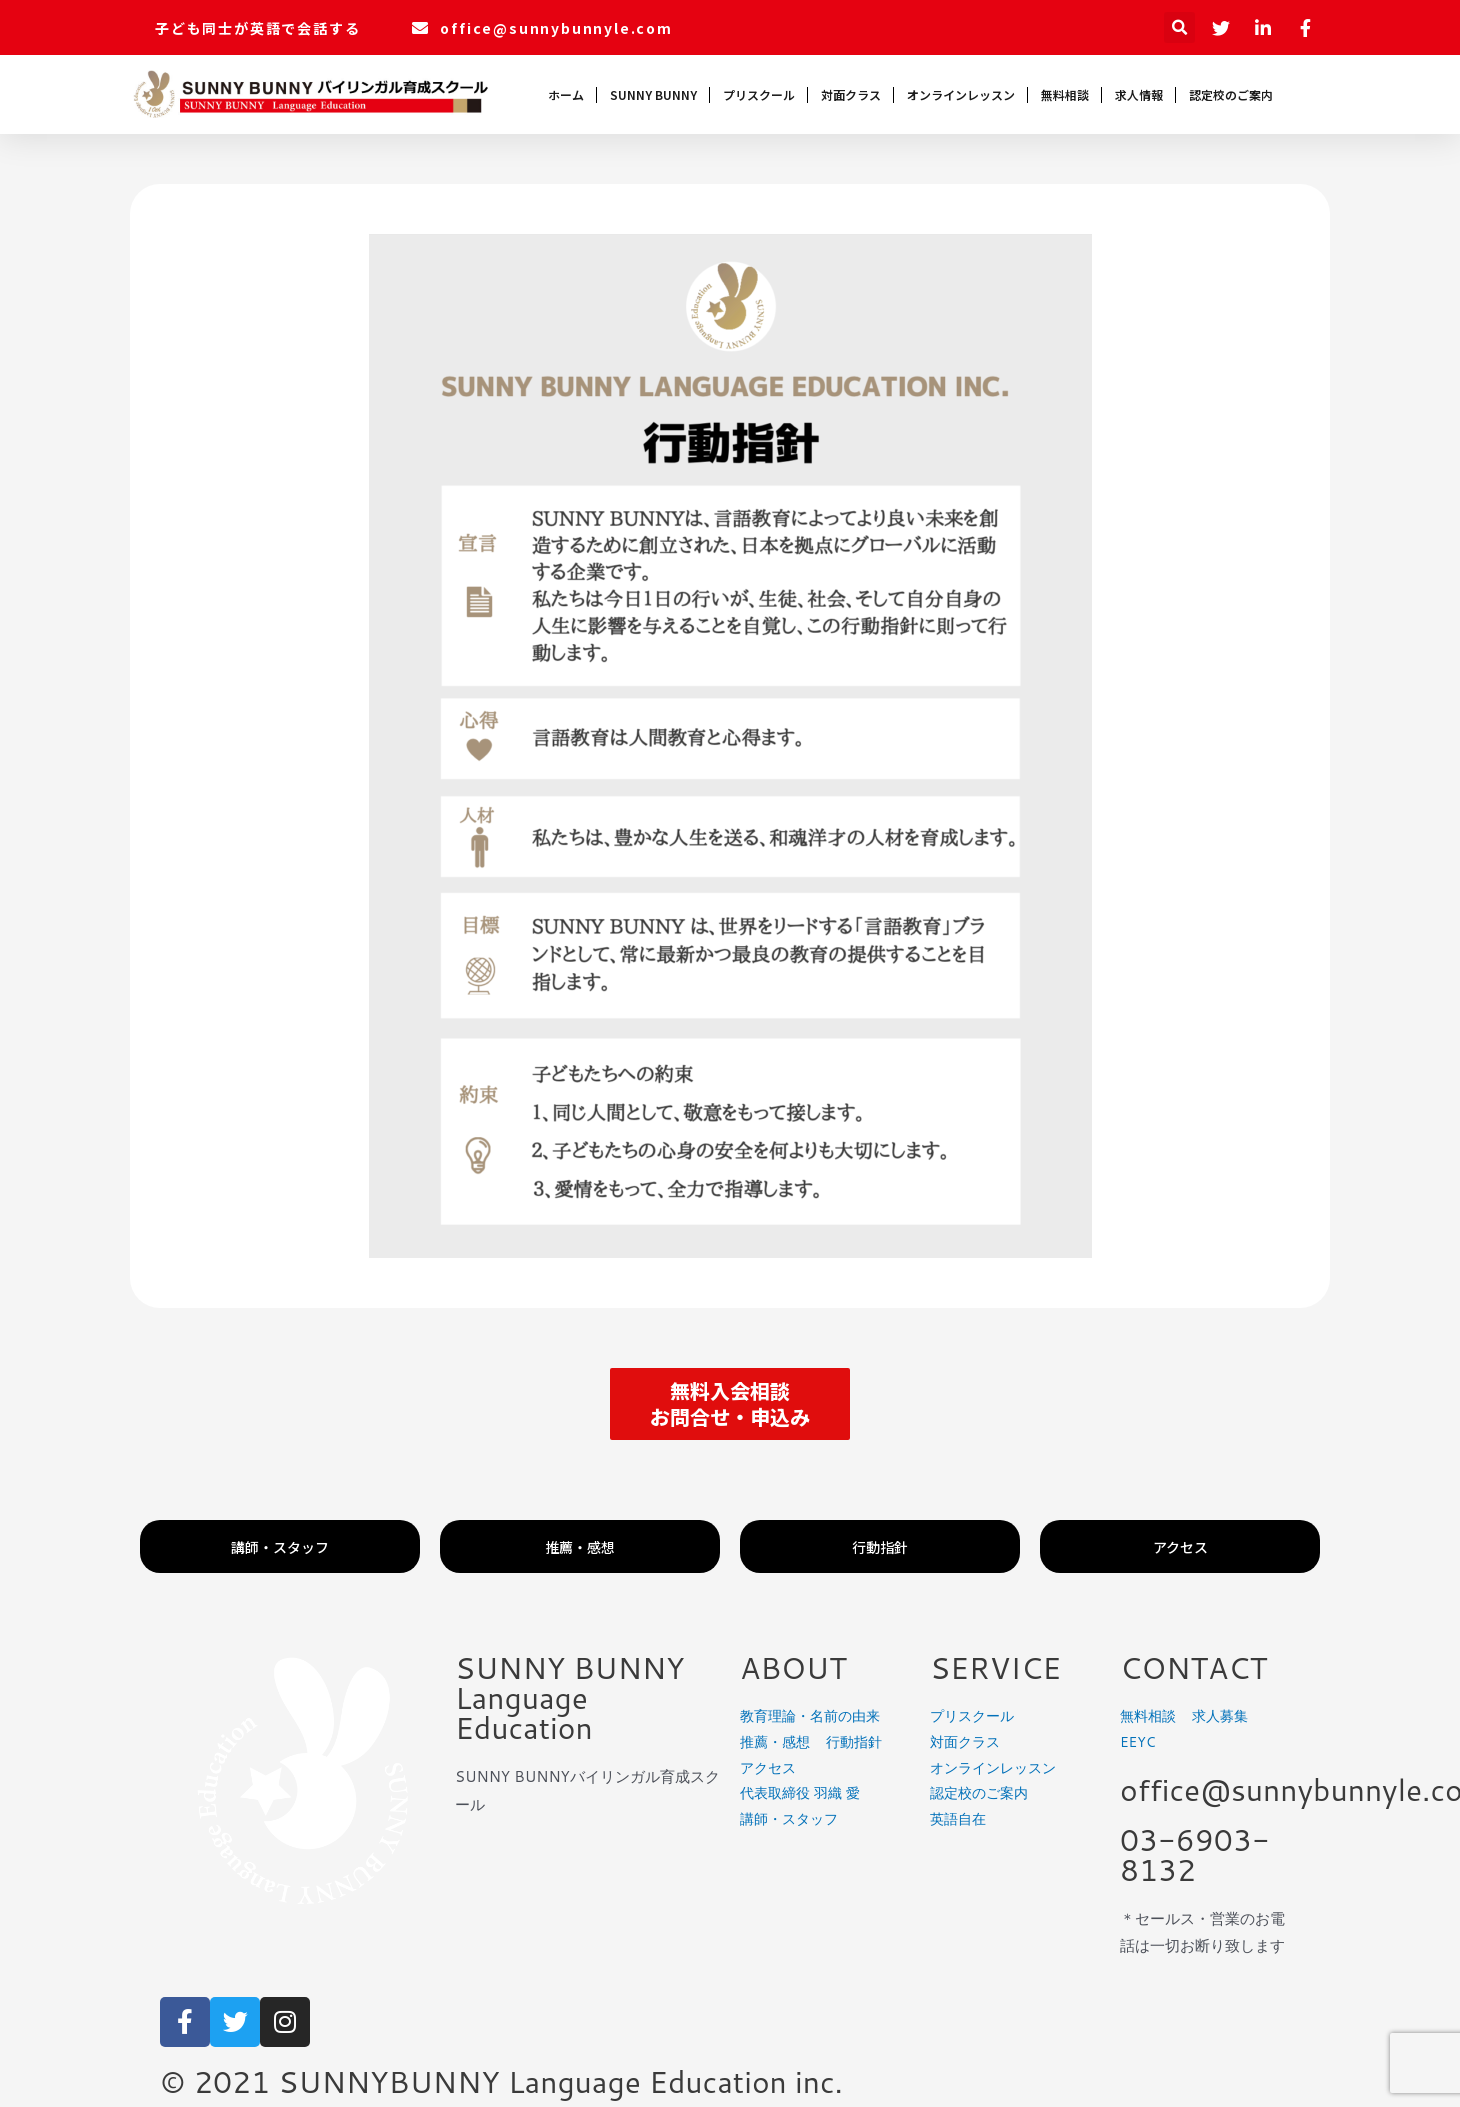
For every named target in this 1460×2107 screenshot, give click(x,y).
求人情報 (1139, 94)
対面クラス (851, 94)
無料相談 (1065, 94)
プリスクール (759, 94)
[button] (730, 1404)
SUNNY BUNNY (653, 94)
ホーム (566, 94)
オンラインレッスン (961, 94)
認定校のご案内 (1231, 94)
